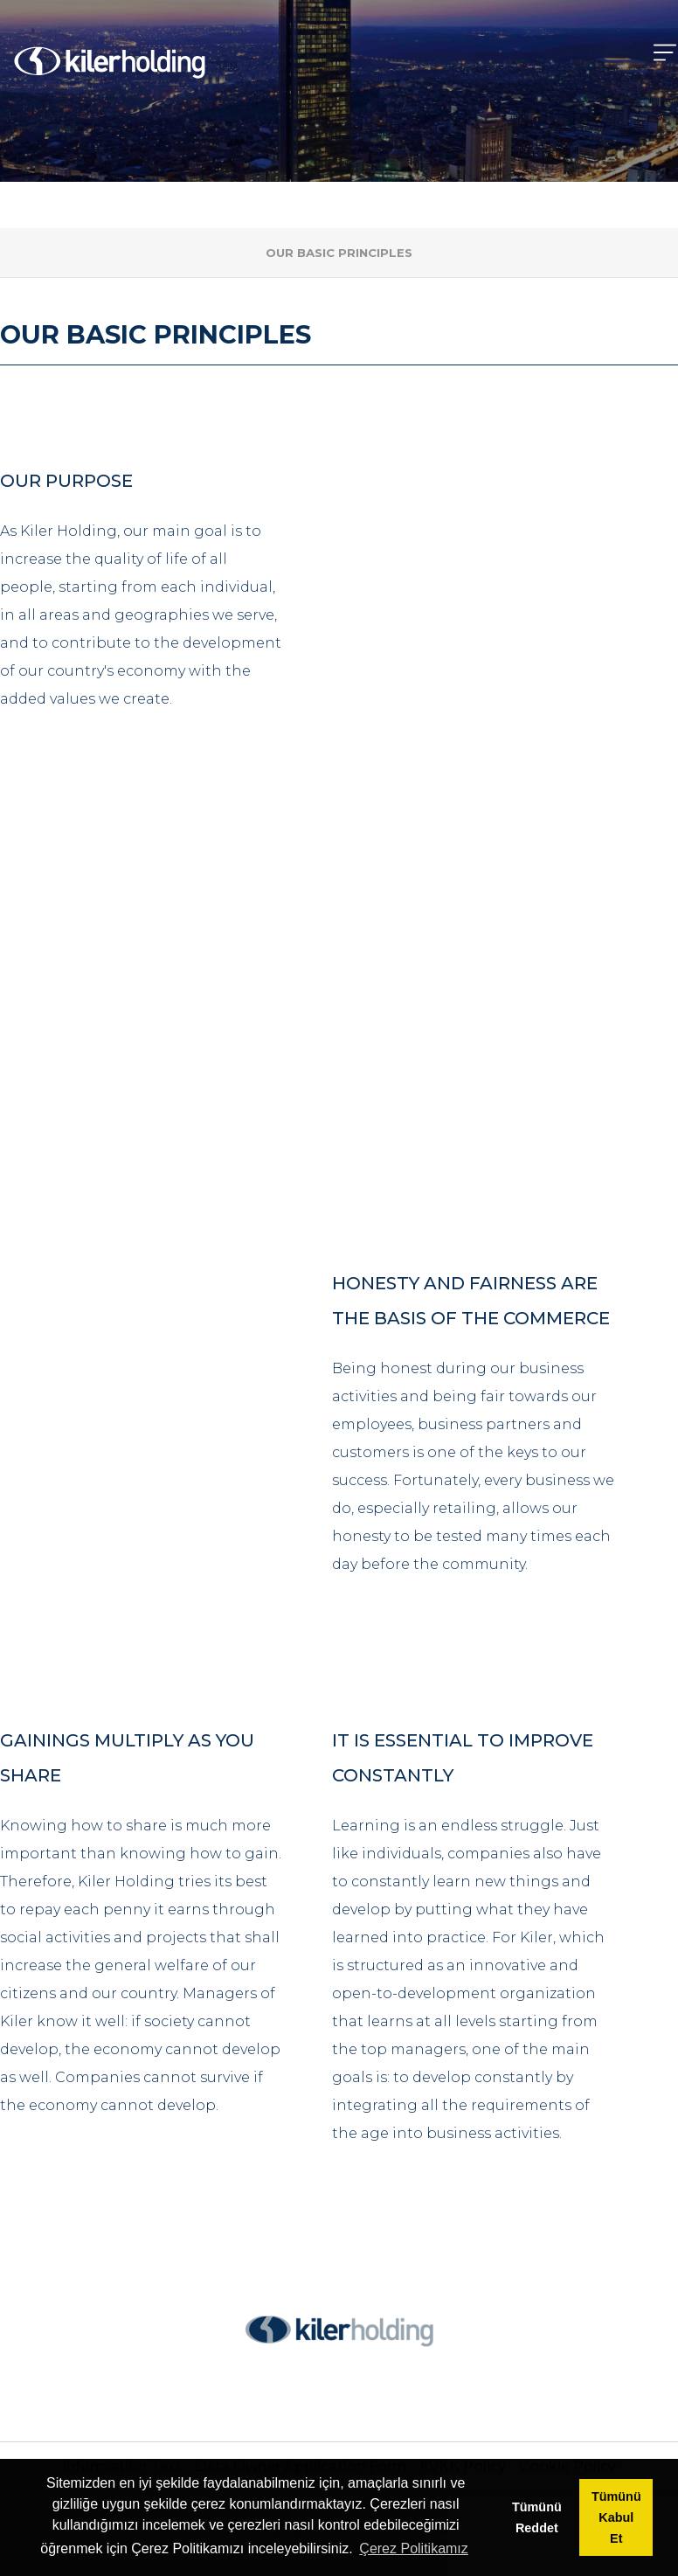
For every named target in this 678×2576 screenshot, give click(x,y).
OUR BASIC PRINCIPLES (339, 253)
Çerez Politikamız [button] (413, 2548)
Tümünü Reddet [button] (537, 2517)
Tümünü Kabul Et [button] (616, 2517)
